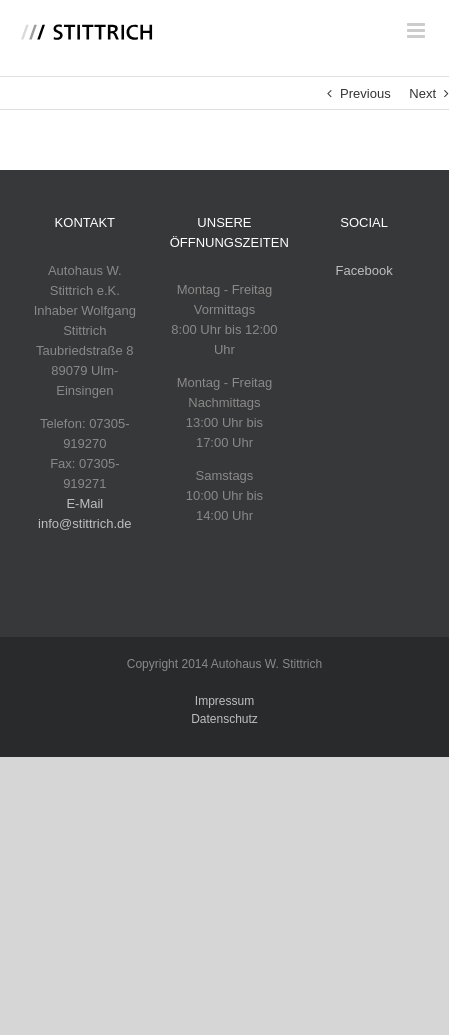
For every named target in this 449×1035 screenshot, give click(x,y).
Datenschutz (224, 719)
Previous (365, 93)
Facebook (364, 270)
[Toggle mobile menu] (417, 30)
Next (422, 93)
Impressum (224, 701)
